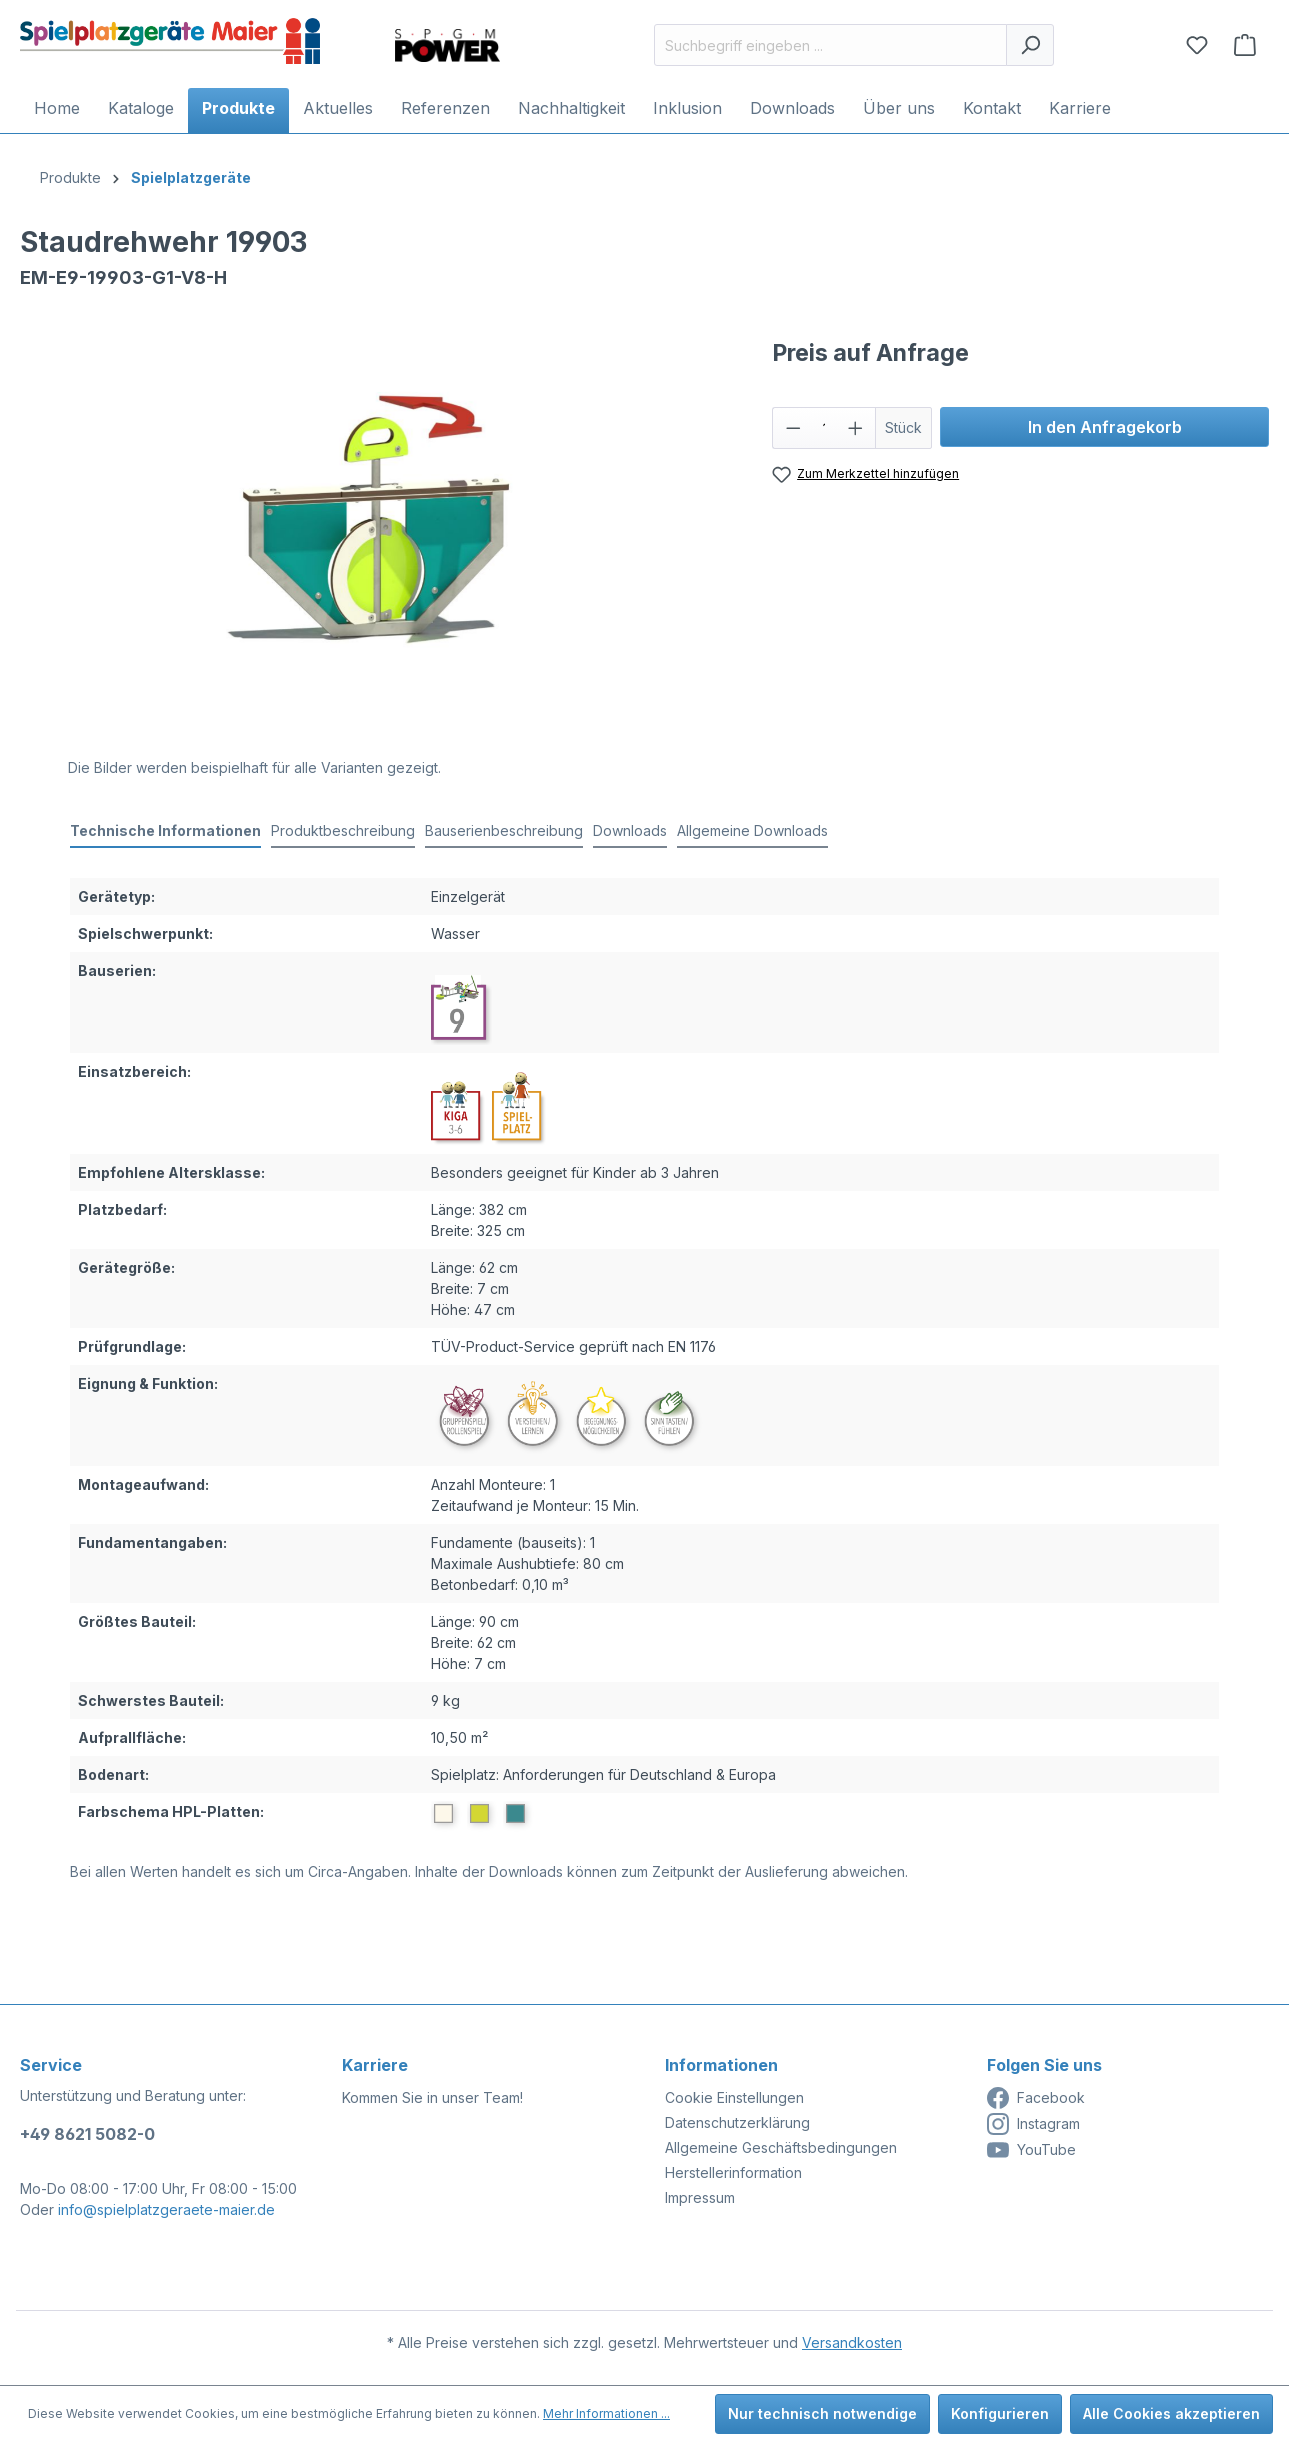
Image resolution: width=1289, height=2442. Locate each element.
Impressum (700, 2197)
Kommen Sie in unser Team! (432, 2097)
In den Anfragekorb (1105, 427)
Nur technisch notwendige (822, 2413)
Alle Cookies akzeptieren (1171, 2413)
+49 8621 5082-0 (87, 2134)
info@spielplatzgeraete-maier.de (166, 2209)
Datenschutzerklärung (737, 2122)
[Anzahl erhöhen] (856, 428)
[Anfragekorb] (1245, 45)
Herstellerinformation (733, 2172)
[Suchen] (1030, 45)
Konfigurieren (1000, 2413)
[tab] (165, 831)
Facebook (1036, 2098)
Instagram (1033, 2124)
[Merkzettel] (1197, 45)
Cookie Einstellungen (734, 2097)
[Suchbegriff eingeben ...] (830, 45)
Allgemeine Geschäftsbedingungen (781, 2147)
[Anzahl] (823, 428)
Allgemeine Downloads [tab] (752, 830)
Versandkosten (852, 2342)
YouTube (1031, 2150)
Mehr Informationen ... (606, 2413)
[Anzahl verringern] (793, 428)
